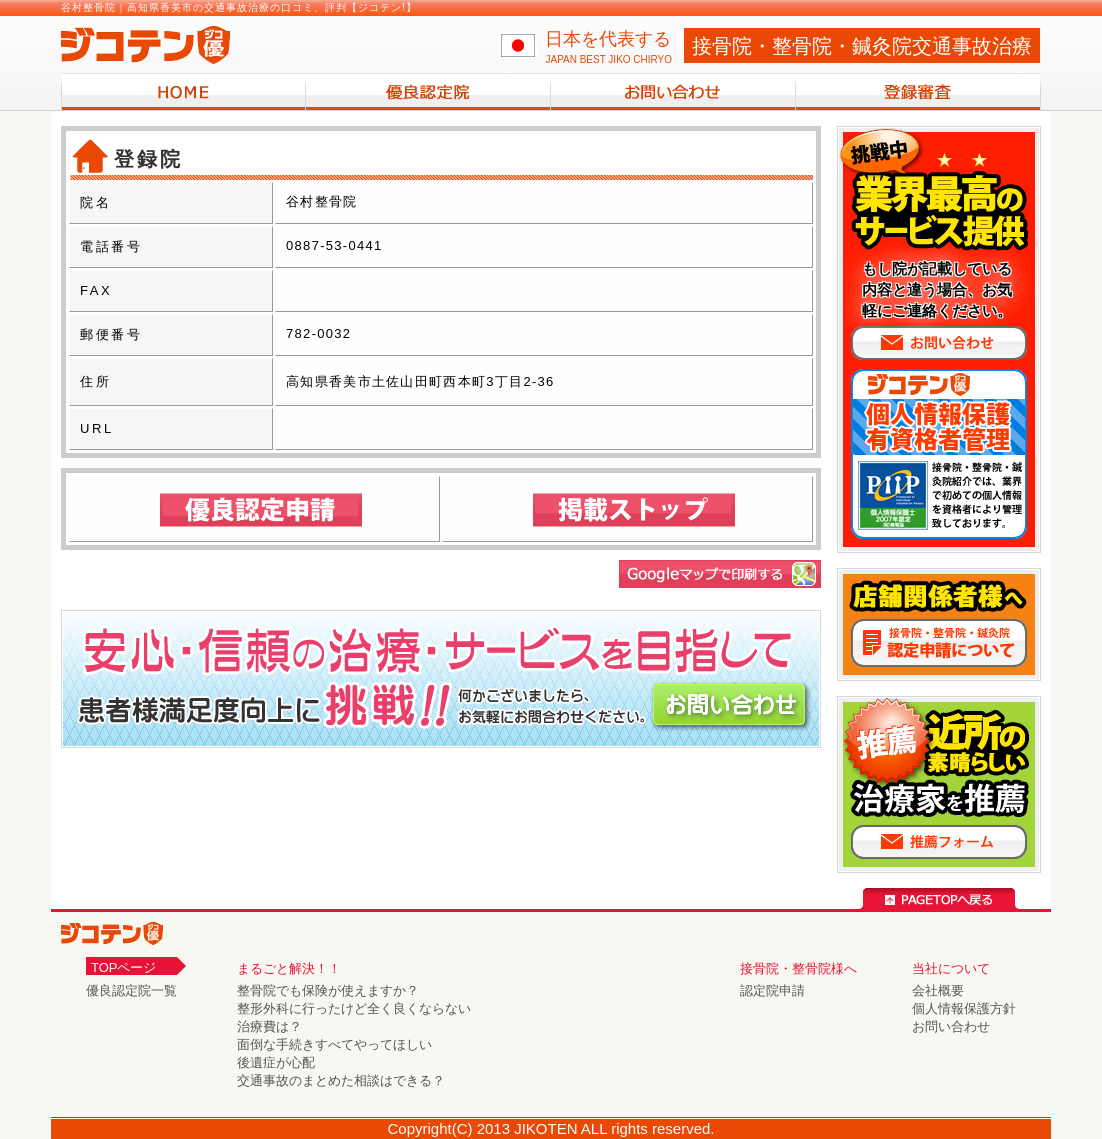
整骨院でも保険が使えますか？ (328, 990)
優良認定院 (428, 91)
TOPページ (124, 967)
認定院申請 (772, 990)
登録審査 (918, 91)
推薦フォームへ (939, 842)
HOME (183, 91)
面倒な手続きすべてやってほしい (334, 1044)
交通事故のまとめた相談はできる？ (341, 1080)
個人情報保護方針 (964, 1008)
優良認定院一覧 (131, 990)
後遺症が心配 (276, 1062)
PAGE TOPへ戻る (939, 898)
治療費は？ (269, 1026)
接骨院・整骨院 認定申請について (939, 643)
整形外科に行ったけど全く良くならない (354, 1008)
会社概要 (938, 990)
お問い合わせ (673, 91)
